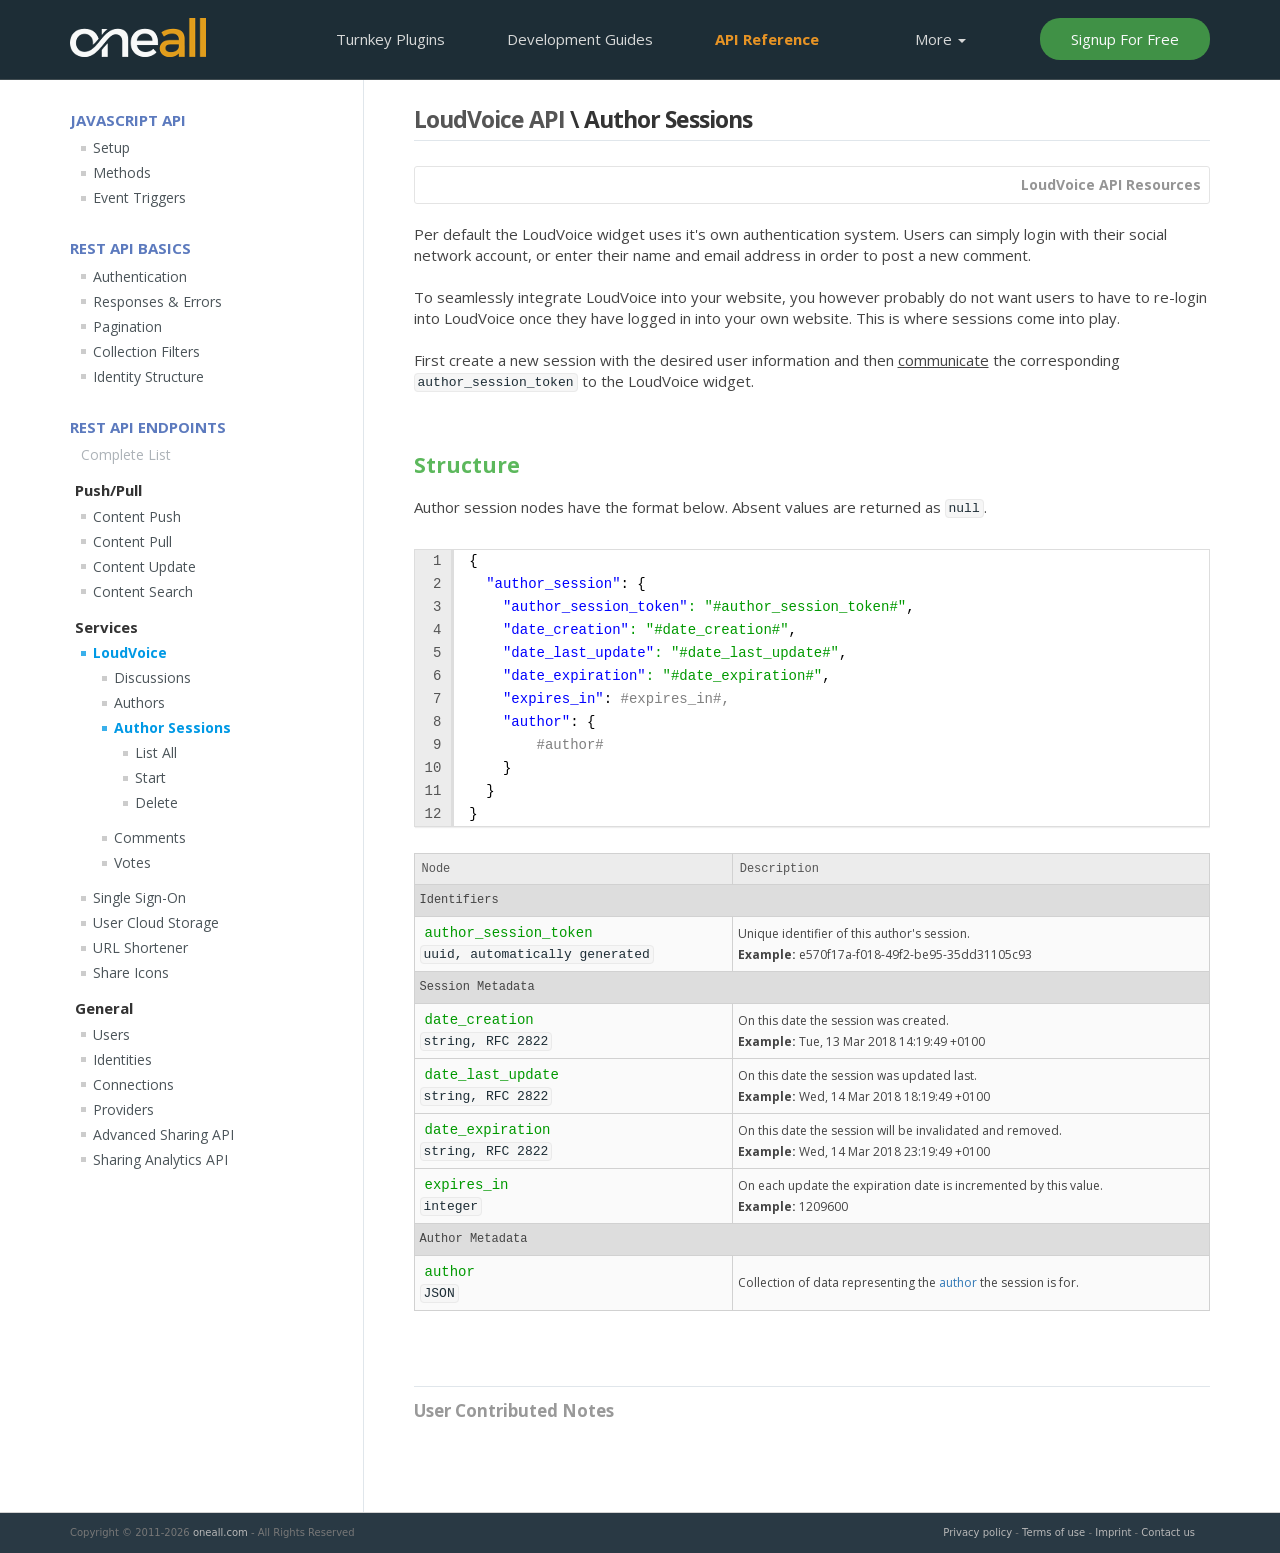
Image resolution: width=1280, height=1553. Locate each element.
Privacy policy (977, 1532)
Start (150, 777)
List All (156, 752)
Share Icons (131, 972)
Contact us (1168, 1532)
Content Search (143, 591)
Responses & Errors (157, 301)
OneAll (138, 37)
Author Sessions (172, 727)
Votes (132, 862)
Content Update (144, 566)
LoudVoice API (489, 119)
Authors (139, 702)
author (958, 1282)
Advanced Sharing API (163, 1134)
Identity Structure (148, 376)
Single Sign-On (139, 897)
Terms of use (1053, 1532)
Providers (123, 1109)
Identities (122, 1059)
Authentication (140, 276)
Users (111, 1034)
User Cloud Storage (156, 922)
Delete (156, 802)
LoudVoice (130, 652)
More (940, 39)
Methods (122, 172)
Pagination (127, 326)
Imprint (1113, 1532)
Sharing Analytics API (160, 1159)
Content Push (137, 516)
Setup (111, 147)
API (767, 39)
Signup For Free (1125, 39)
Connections (133, 1084)
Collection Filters (146, 351)
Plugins (390, 39)
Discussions (152, 677)
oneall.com (220, 1532)
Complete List (126, 454)
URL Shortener (140, 947)
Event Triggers (139, 197)
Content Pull (132, 541)
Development (580, 39)
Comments (150, 837)
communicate (943, 360)
